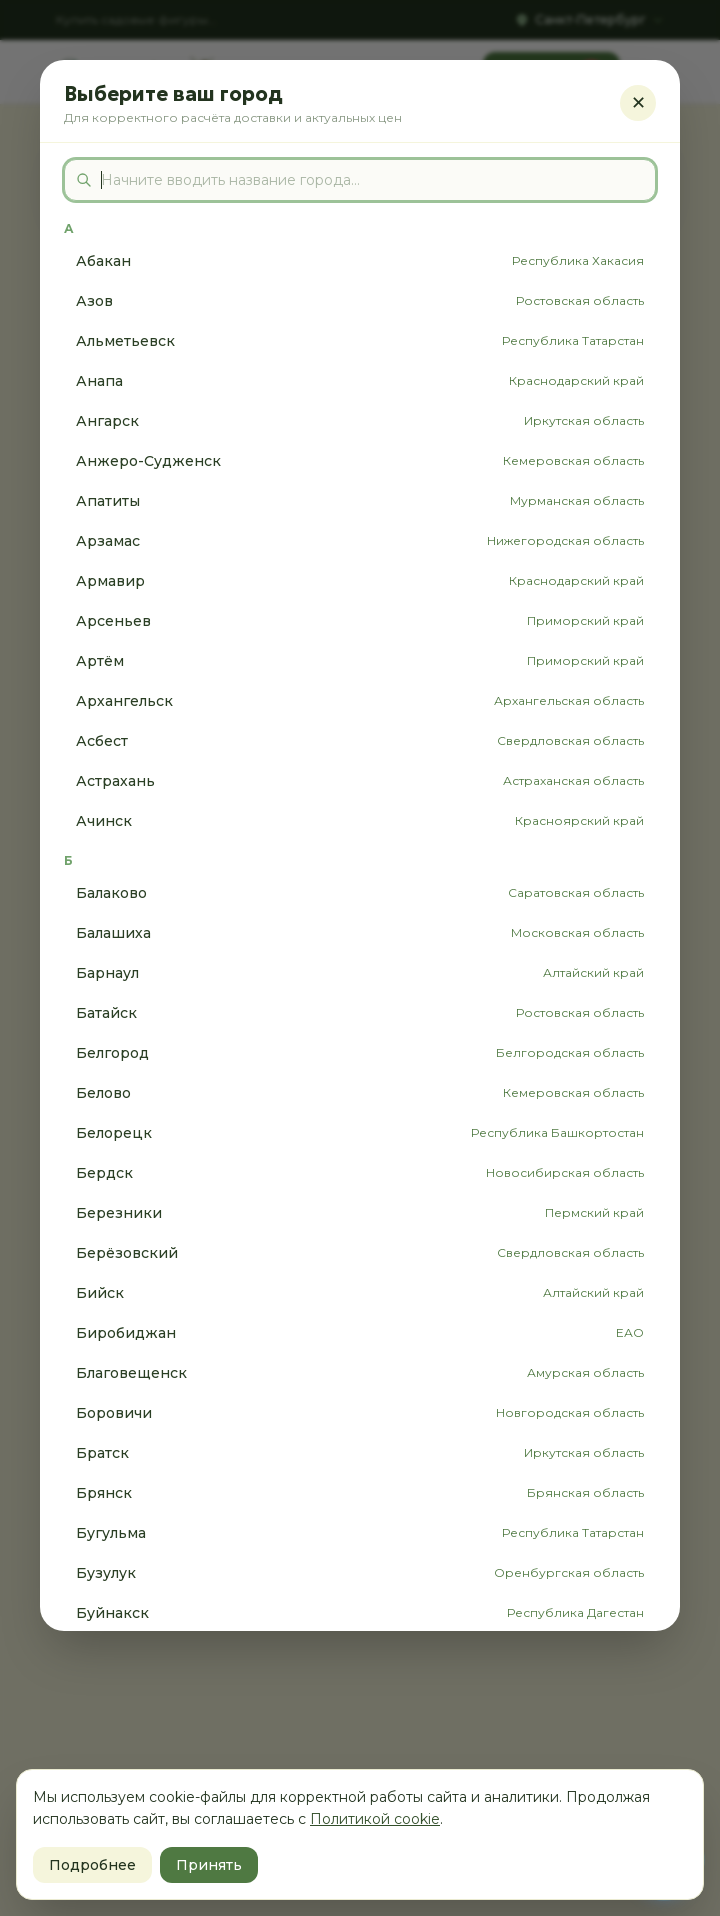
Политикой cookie (375, 1819)
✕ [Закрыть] (638, 103)
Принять (209, 1865)
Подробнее (92, 1865)
